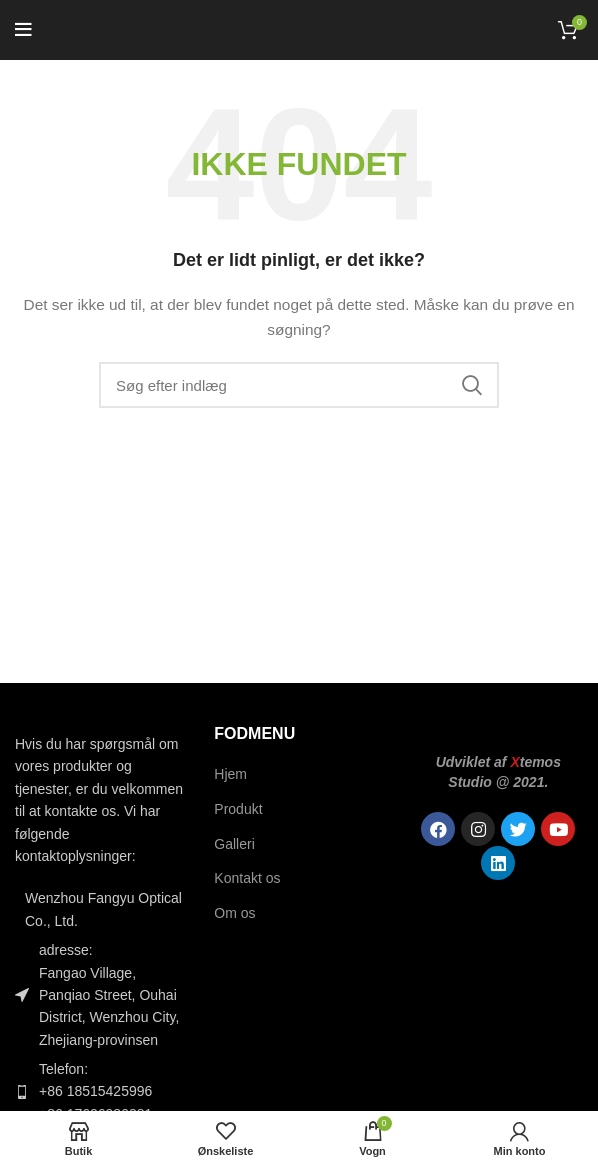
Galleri (234, 844)
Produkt (238, 809)
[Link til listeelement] (99, 1091)
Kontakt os (247, 878)
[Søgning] (299, 385)
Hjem (230, 774)
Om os (234, 913)
